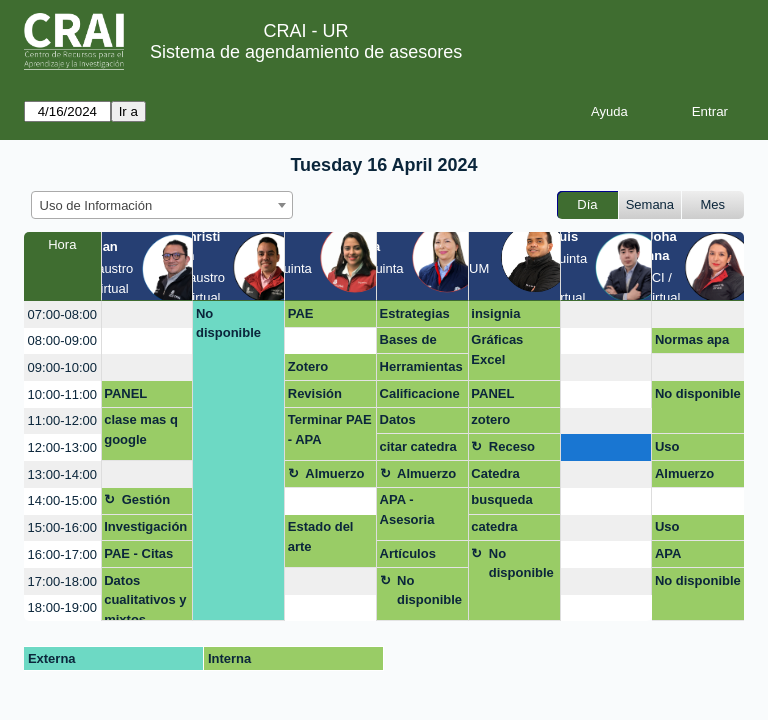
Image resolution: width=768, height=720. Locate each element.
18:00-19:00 (62, 607)
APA (668, 553)
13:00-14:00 (62, 474)
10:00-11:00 (62, 394)
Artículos (408, 553)
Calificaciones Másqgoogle (420, 397)
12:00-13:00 (62, 447)
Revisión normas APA (326, 397)
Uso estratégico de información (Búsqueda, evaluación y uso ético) (694, 530)
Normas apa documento (692, 343)
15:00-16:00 (62, 527)
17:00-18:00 (62, 581)
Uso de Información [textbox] (96, 205)
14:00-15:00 (62, 500)
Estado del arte (321, 536)
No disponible (228, 323)
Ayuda (609, 111)
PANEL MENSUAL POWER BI (137, 397)
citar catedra (418, 446)
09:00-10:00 (62, 367)
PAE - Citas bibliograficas (146, 557)
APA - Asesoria (407, 509)
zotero (490, 419)
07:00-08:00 (62, 314)
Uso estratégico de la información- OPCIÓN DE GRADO (694, 450)
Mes (713, 204)
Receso (512, 446)
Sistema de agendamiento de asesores (306, 52)
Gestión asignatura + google (155, 503)
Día (587, 204)
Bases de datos (408, 343)
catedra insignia (495, 530)
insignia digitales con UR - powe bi (510, 317)
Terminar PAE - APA (330, 429)
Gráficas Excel (497, 349)
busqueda (501, 499)
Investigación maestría (145, 530)
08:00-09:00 (62, 340)
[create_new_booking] (147, 314)
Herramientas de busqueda (421, 370)
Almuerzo (334, 473)
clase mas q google (141, 429)
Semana (650, 204)
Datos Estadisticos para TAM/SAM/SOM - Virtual (421, 423)
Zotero (308, 366)
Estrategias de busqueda (420, 317)
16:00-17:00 (62, 554)
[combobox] (162, 205)
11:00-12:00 (62, 420)
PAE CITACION (319, 317)
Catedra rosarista (498, 477)
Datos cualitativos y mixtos (145, 597)
